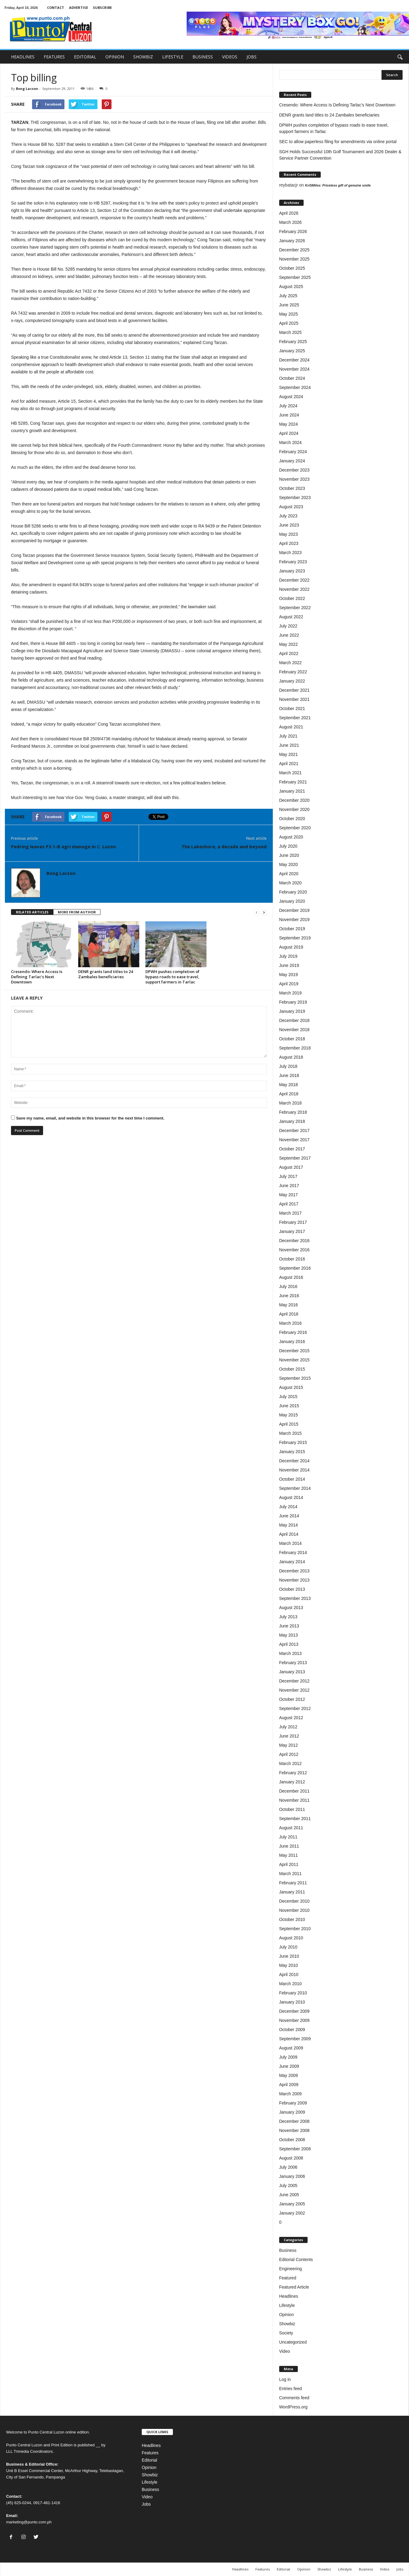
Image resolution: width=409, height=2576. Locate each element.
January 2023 (292, 570)
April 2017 (288, 1203)
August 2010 (291, 1937)
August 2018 (291, 1057)
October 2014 (292, 1479)
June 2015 (289, 1405)
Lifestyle (287, 2305)
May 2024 (288, 424)
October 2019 (292, 928)
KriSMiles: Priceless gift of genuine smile (338, 185)
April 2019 (288, 983)
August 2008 (291, 2158)
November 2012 (294, 1690)
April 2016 (288, 1314)
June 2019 (289, 965)
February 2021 (293, 781)
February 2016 (293, 1332)
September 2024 (295, 387)
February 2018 (293, 1112)
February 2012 (293, 1772)
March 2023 (290, 552)
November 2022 (294, 589)
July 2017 (288, 1176)
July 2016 (288, 1286)
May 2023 (288, 534)
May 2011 (288, 1855)
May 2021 (288, 754)
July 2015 (288, 1396)
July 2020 (288, 846)
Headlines (288, 2296)
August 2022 (291, 616)
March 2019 (290, 992)
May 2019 (288, 974)
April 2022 (288, 653)
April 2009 (288, 2084)
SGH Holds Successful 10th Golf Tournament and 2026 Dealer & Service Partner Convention (340, 155)
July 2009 (288, 2057)
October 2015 (292, 1369)
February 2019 (293, 1002)
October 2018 (292, 1038)
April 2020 (288, 873)
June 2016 (289, 1295)
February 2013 (293, 1662)
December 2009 (294, 2011)
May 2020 (288, 864)
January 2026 (292, 240)
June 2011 (289, 1846)
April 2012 (288, 1754)
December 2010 (294, 1901)
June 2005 (289, 2194)
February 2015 (293, 1442)
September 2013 (295, 1598)
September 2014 (295, 1488)
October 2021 (292, 708)
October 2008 (292, 2139)
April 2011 (288, 1864)
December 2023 (294, 470)
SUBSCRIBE (102, 7)
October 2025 (292, 268)
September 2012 (295, 1708)
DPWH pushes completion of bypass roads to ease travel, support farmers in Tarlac (172, 977)
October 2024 (292, 378)
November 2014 (294, 1470)
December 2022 (294, 580)
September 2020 (295, 827)
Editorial (149, 2460)
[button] (400, 57)
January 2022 (292, 681)
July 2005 (288, 2185)
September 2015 (295, 1378)
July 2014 (288, 1506)
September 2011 (295, 1818)
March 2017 (290, 1213)
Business (288, 2250)
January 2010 (292, 2002)
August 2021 (291, 726)
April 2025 (288, 323)
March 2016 (290, 1323)
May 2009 (288, 2075)
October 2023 (292, 488)
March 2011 (290, 1873)
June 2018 (289, 1075)
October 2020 (292, 818)
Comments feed (294, 2397)
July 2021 (288, 736)
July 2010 (288, 1947)
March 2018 (290, 1103)
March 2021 (290, 772)
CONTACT (55, 7)
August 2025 (291, 286)
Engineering (290, 2268)
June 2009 (289, 2066)
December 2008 (294, 2121)
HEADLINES (23, 57)
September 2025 (295, 277)
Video (284, 2351)
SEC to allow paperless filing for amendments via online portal (338, 141)
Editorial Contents (296, 2259)
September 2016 (295, 1268)
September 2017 (295, 1158)
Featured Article (294, 2287)
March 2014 (290, 1543)
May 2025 (288, 314)
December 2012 (294, 1680)
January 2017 (292, 1231)
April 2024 (288, 433)
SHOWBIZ (143, 57)
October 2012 (292, 1699)
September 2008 (295, 2148)
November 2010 (294, 1910)
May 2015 (288, 1414)
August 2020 (291, 837)
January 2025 (292, 350)
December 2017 (294, 1130)
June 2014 (289, 1515)
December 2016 (294, 1240)
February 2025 (293, 341)
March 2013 (290, 1653)
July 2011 (288, 1836)
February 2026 (293, 231)
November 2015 (294, 1359)
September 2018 (295, 1048)
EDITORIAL (85, 57)
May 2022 (288, 644)
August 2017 (291, 1167)
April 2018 (288, 1093)
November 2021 (294, 699)
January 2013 (292, 1671)
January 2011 (292, 1891)
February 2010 (293, 1992)
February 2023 (293, 561)
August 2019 (291, 947)
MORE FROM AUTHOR (77, 912)
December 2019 (294, 910)
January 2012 (292, 1781)
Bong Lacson (27, 88)
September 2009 (295, 2038)
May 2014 (288, 1525)
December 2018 (294, 1020)
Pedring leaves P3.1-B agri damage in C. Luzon (63, 846)
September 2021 (295, 717)
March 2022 (290, 662)
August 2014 (291, 1497)
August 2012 (291, 1717)
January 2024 (292, 460)
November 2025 (294, 259)
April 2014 (288, 1534)
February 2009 (293, 2102)
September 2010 (295, 1928)
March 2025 (290, 332)
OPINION (114, 57)
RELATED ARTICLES (32, 912)
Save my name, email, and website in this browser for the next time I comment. (90, 1118)
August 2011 (291, 1827)
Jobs (146, 2504)
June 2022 (289, 635)
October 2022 (292, 598)
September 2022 (295, 607)
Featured (287, 2277)
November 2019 (294, 919)
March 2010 (290, 1983)
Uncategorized (293, 2342)
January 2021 (292, 791)
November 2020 (294, 809)
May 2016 (288, 1304)
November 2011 (294, 1800)
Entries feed (290, 2388)
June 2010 (289, 1956)
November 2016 (294, 1249)
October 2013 (292, 1589)
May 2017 (288, 1194)
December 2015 (294, 1350)
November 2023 (294, 479)
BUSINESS (202, 57)
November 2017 (294, 1139)
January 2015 (292, 1451)
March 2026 (290, 222)
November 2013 (294, 1580)
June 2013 (289, 1625)
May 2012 (288, 1745)
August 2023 (291, 506)
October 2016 (292, 1259)
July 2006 (288, 2167)
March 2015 (290, 1433)
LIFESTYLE (172, 57)
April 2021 (288, 763)
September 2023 (295, 497)
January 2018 (292, 1121)
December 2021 (294, 690)
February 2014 (293, 1552)
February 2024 (293, 451)
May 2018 (288, 1084)
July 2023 (288, 515)
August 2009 (291, 2047)
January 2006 (292, 2176)
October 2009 (292, 2029)
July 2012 (288, 1726)
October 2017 (292, 1148)
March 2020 (290, 882)
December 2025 (294, 249)
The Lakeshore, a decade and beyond (224, 846)
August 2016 (291, 1277)
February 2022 (293, 671)
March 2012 (290, 1763)
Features (150, 2452)
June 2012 (289, 1736)
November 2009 (294, 2020)
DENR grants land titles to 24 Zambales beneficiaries (105, 974)
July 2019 (288, 956)
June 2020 (289, 855)
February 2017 (293, 1222)
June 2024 (289, 415)
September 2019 (295, 937)
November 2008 (294, 2130)
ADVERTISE (78, 7)
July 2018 (288, 1066)
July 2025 (288, 295)
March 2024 (290, 442)
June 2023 (289, 525)
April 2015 (288, 1424)
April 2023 (288, 543)
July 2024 (288, 405)
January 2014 (292, 1561)
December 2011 (294, 1791)
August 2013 (291, 1607)
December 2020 (294, 800)
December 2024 (294, 359)
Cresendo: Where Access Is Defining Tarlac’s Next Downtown (36, 977)
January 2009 (292, 2112)
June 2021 (289, 745)
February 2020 (293, 892)
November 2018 (294, 1029)
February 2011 (293, 1882)
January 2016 (292, 1341)
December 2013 (294, 1570)
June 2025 (289, 304)
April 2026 (288, 213)
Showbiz (287, 2323)
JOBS (251, 57)
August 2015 (291, 1387)
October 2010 (292, 1919)
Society (286, 2332)
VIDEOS (229, 57)
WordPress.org (293, 2406)
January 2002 (292, 2213)
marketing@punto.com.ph (29, 2522)
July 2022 (288, 626)
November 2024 (294, 369)
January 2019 (292, 1011)
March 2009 (290, 2093)
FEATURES (54, 57)
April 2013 (288, 1644)
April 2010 (288, 1974)
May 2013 (288, 1635)
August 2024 (291, 396)
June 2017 (289, 1185)
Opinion (286, 2314)
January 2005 (292, 2203)
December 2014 (294, 1460)
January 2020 (292, 901)
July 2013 (288, 1616)
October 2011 (292, 1809)
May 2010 (288, 1965)
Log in (285, 2379)
